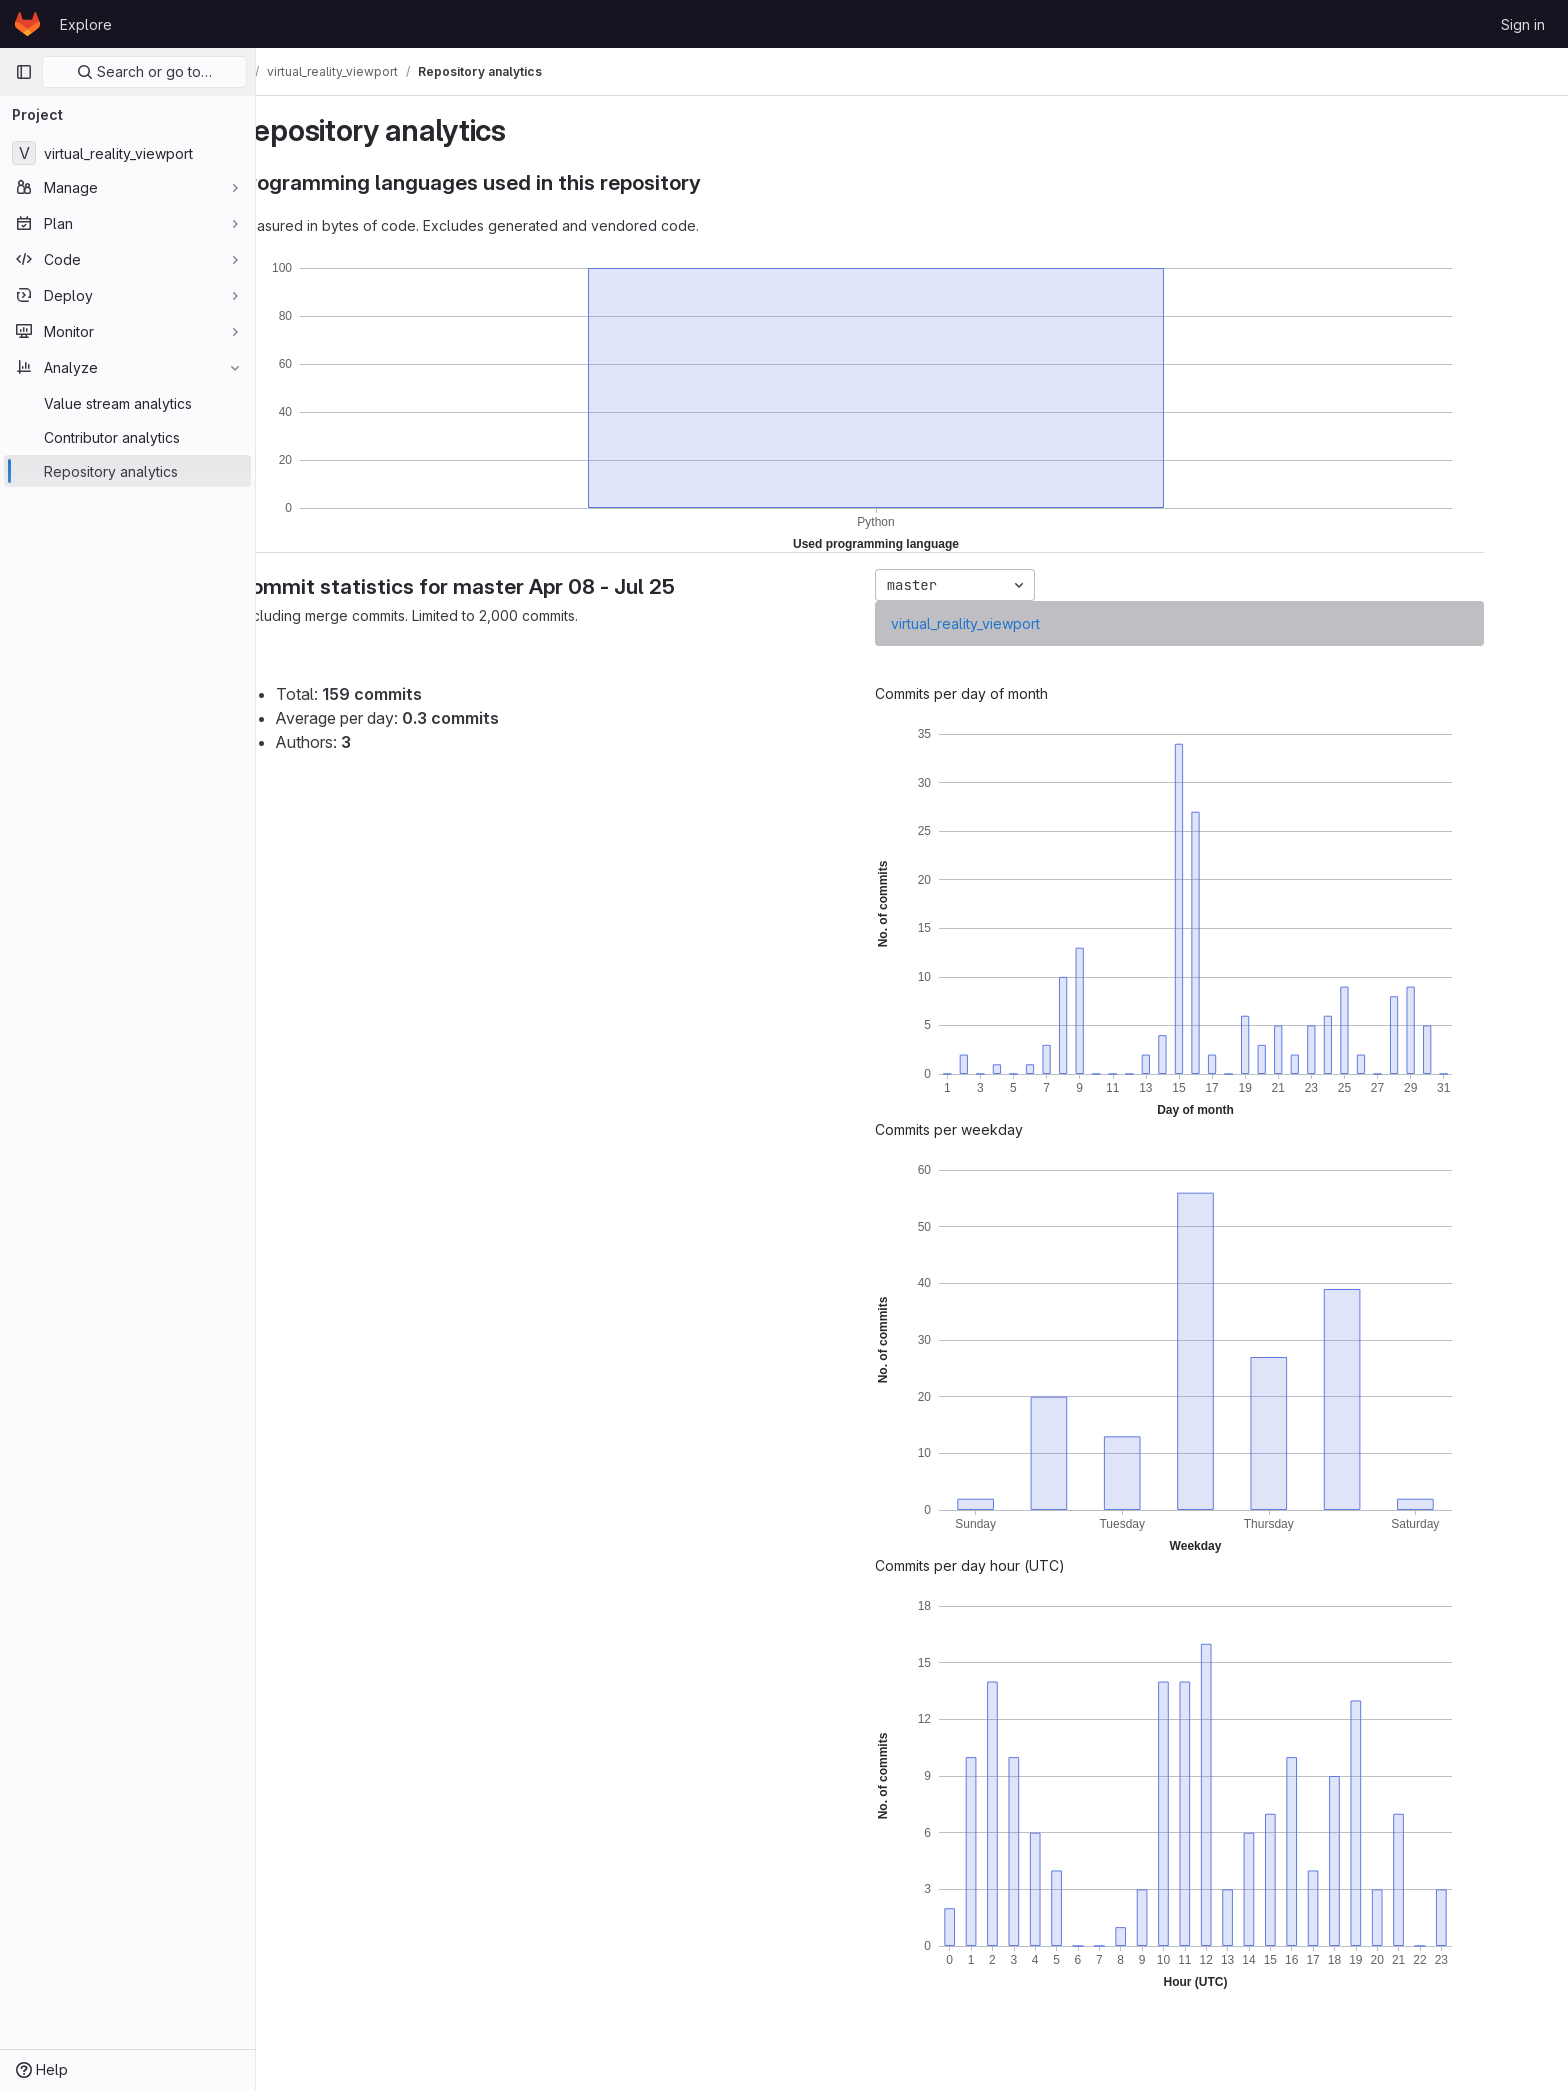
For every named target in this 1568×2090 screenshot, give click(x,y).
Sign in (1523, 24)
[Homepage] (27, 24)
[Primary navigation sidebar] (24, 72)
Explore (86, 24)
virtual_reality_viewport (1017, 623)
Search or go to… (144, 71)
